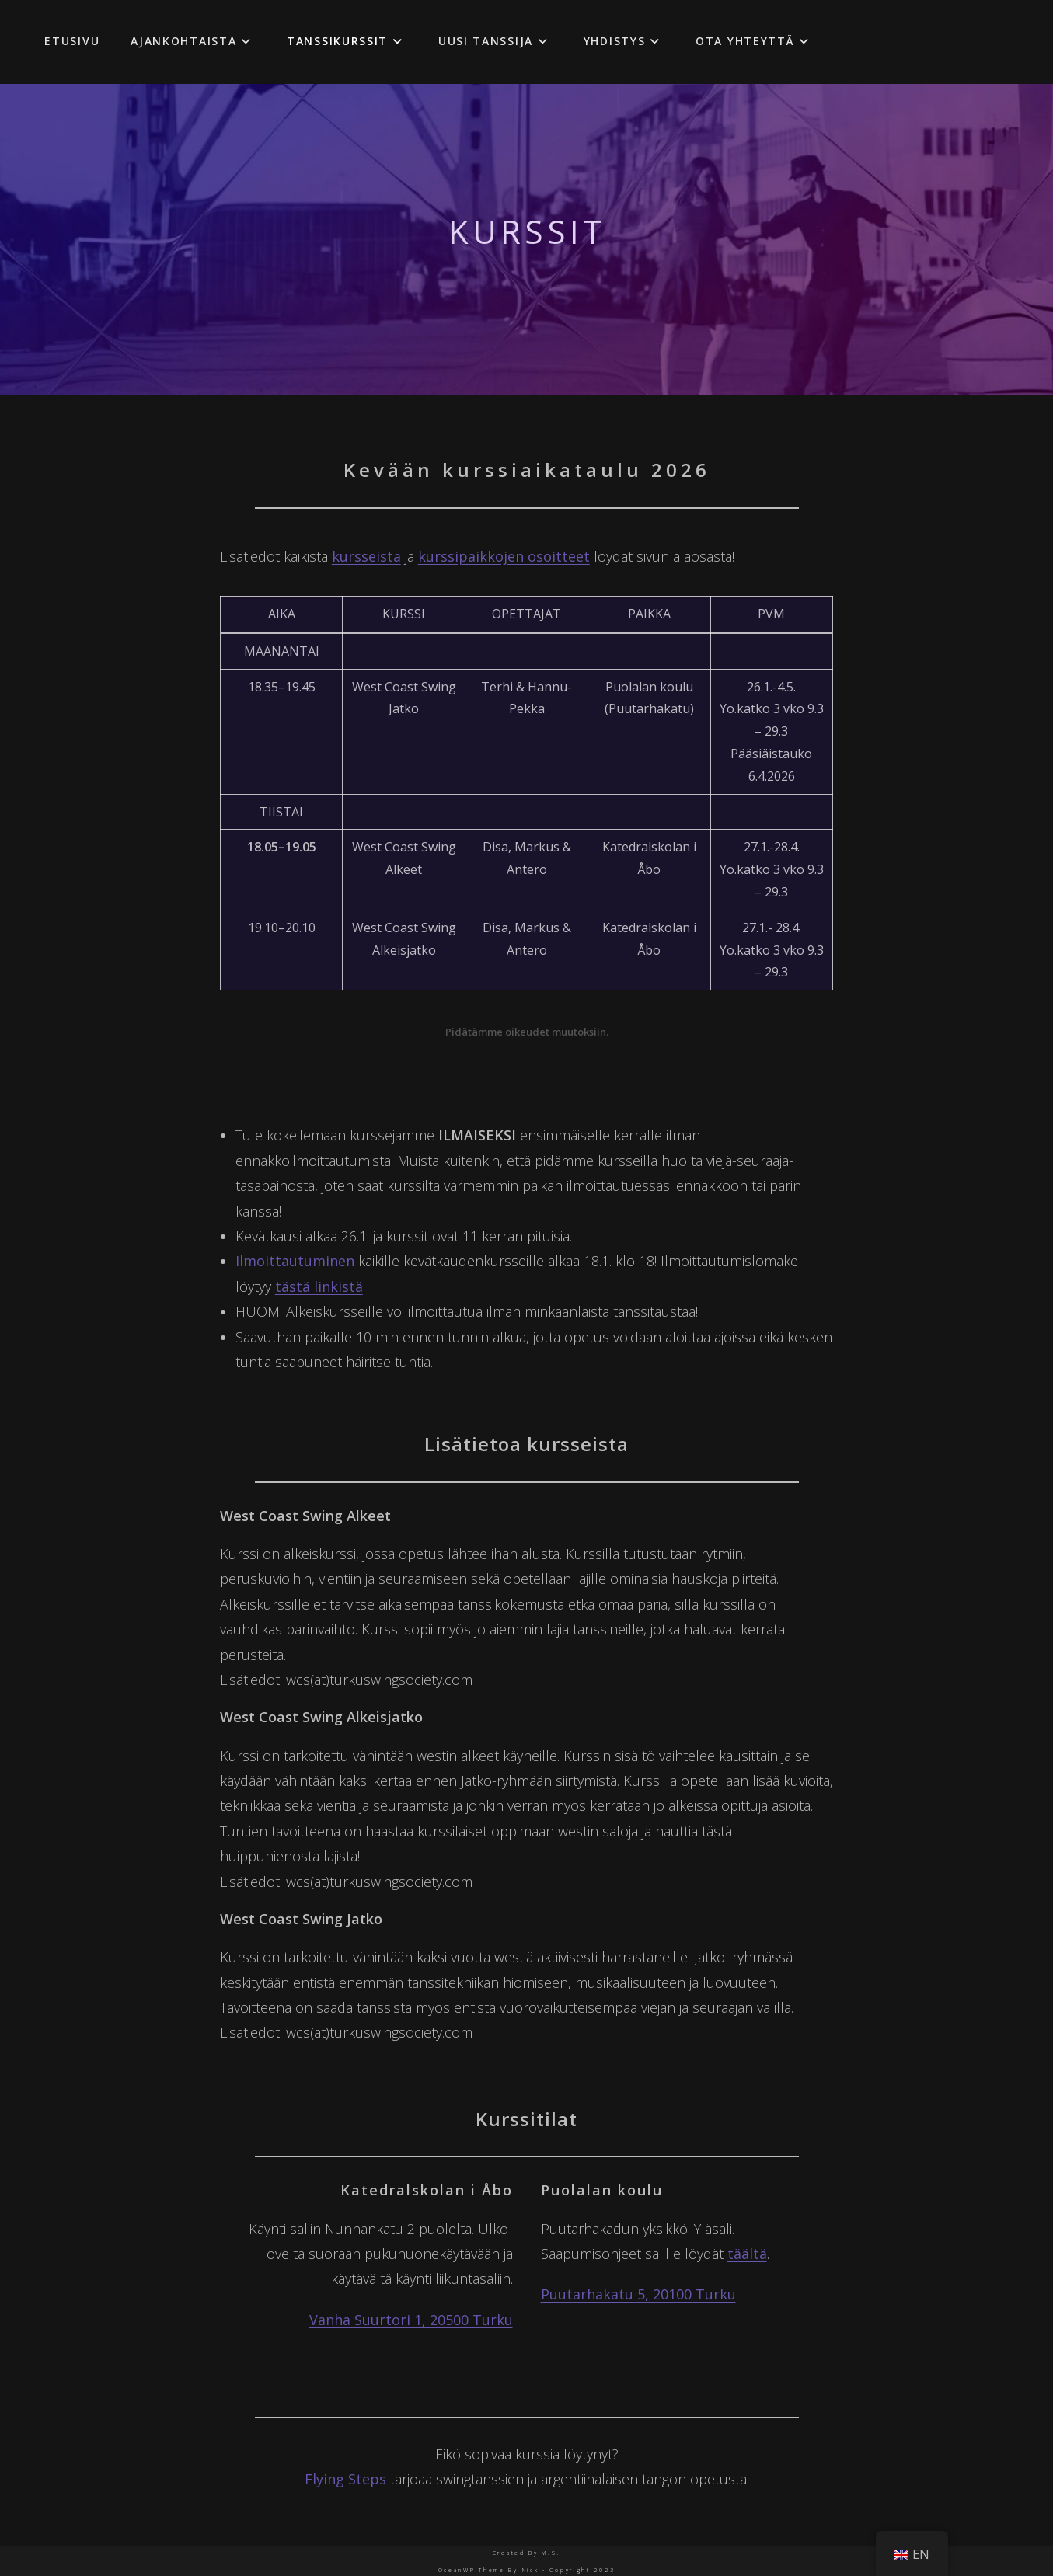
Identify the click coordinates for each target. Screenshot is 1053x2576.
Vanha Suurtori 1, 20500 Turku (411, 2319)
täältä (747, 2253)
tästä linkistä (319, 1286)
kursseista (366, 556)
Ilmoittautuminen (294, 1260)
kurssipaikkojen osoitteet (504, 556)
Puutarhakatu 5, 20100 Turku (638, 2294)
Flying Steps (345, 2479)
